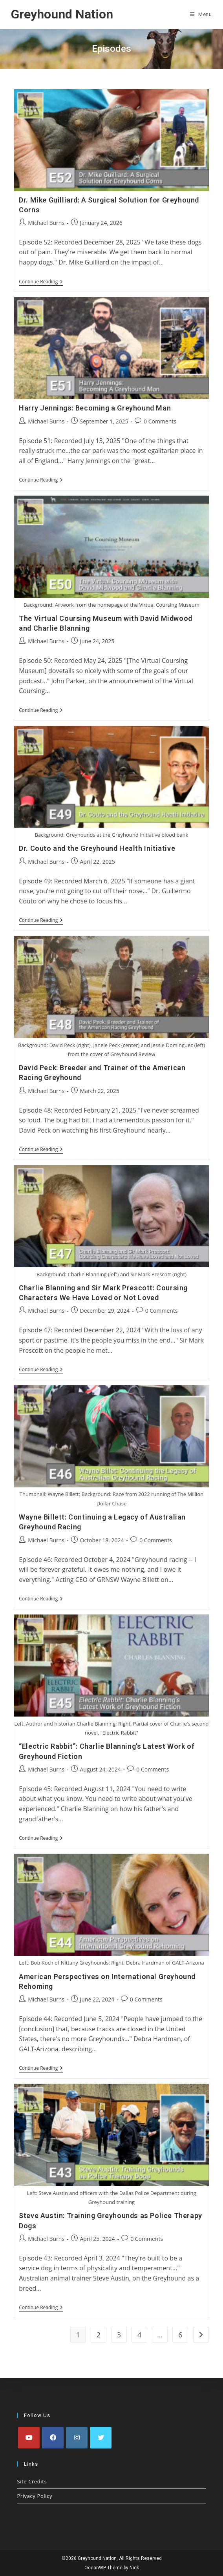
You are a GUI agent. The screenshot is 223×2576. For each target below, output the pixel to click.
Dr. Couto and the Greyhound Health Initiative (97, 848)
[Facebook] (53, 2437)
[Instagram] (77, 2437)
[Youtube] (29, 2437)
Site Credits (32, 2481)
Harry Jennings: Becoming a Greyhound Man (95, 408)
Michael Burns (46, 222)
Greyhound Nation (62, 14)
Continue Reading (41, 282)
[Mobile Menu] (201, 14)
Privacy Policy (34, 2495)
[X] (101, 2437)
